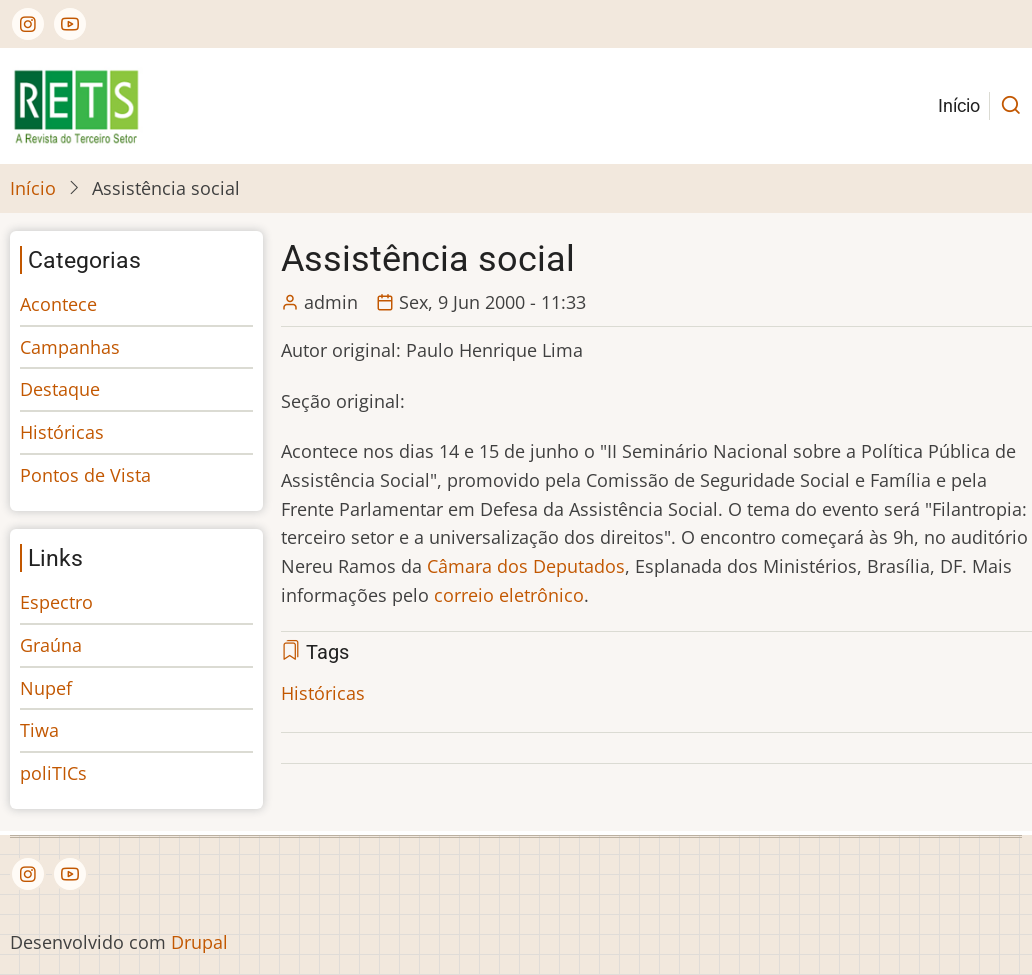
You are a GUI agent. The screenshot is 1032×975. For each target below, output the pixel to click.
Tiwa (39, 730)
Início (959, 105)
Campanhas (70, 347)
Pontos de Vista (85, 475)
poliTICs (53, 773)
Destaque (60, 389)
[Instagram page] (28, 24)
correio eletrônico (509, 595)
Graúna (51, 645)
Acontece (58, 304)
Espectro (56, 602)
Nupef (46, 688)
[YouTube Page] (70, 24)
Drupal (199, 942)
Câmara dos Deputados (526, 566)
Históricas (323, 693)
